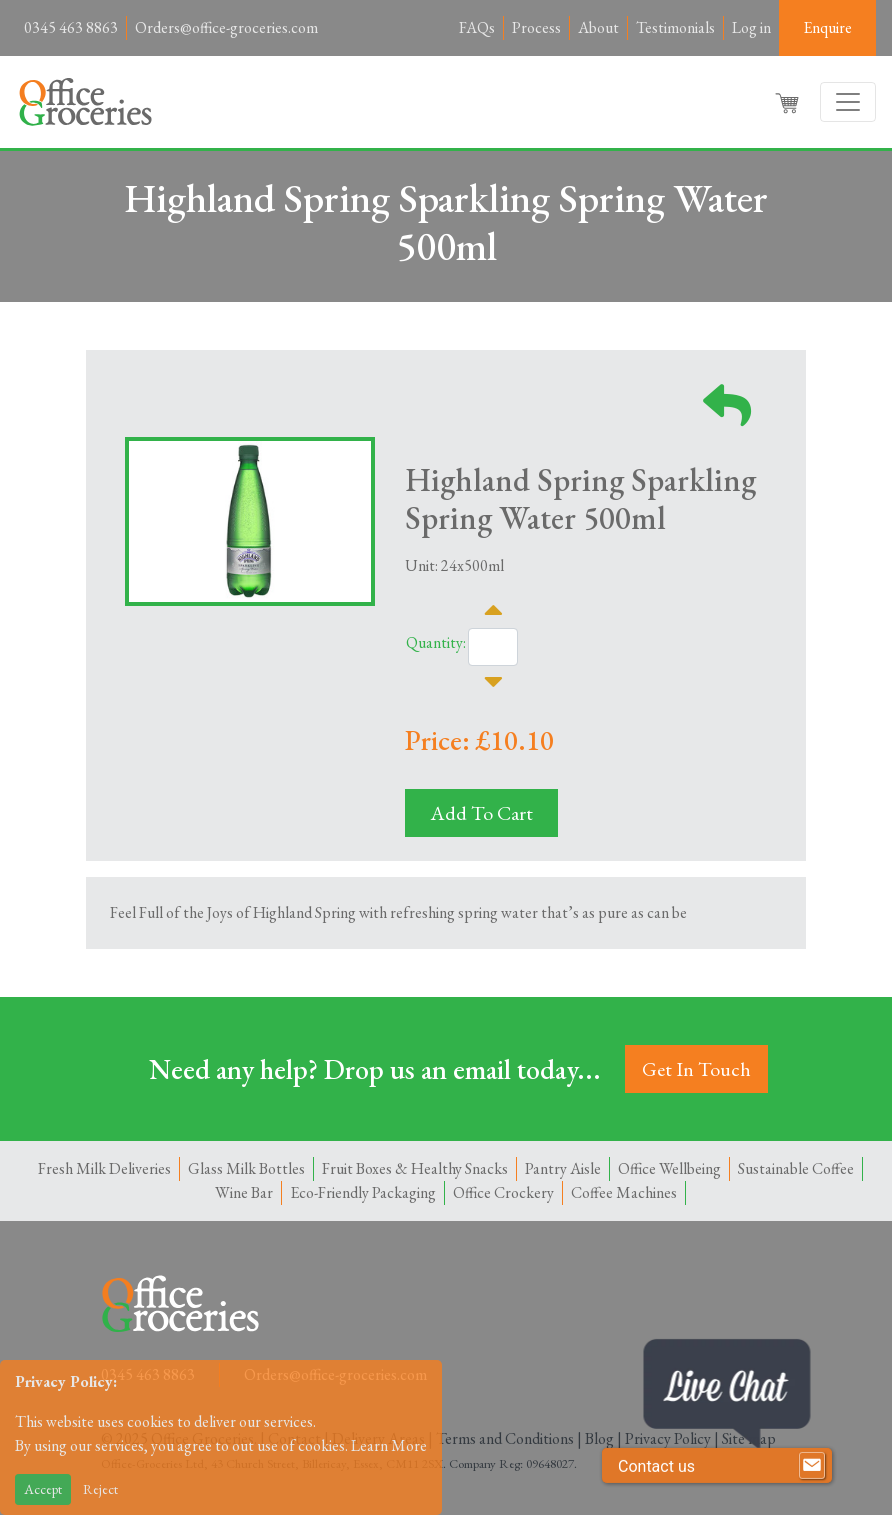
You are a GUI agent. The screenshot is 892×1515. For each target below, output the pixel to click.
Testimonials (675, 27)
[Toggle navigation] (848, 102)
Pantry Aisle (563, 1168)
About (598, 27)
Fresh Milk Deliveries (104, 1168)
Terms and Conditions (505, 1438)
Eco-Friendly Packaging (363, 1192)
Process (536, 27)
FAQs (477, 27)
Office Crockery (503, 1192)
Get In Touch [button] (696, 1069)
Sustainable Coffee (796, 1168)
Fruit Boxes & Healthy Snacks (415, 1168)
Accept (43, 1489)
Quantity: (436, 642)
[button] (789, 102)
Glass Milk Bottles (246, 1168)
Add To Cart (481, 813)
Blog (599, 1438)
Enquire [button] (827, 27)
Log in (751, 27)
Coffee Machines (624, 1192)
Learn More (389, 1445)
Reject (100, 1489)
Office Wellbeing (669, 1168)
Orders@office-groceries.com (226, 27)
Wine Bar (244, 1192)
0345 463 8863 (71, 27)
